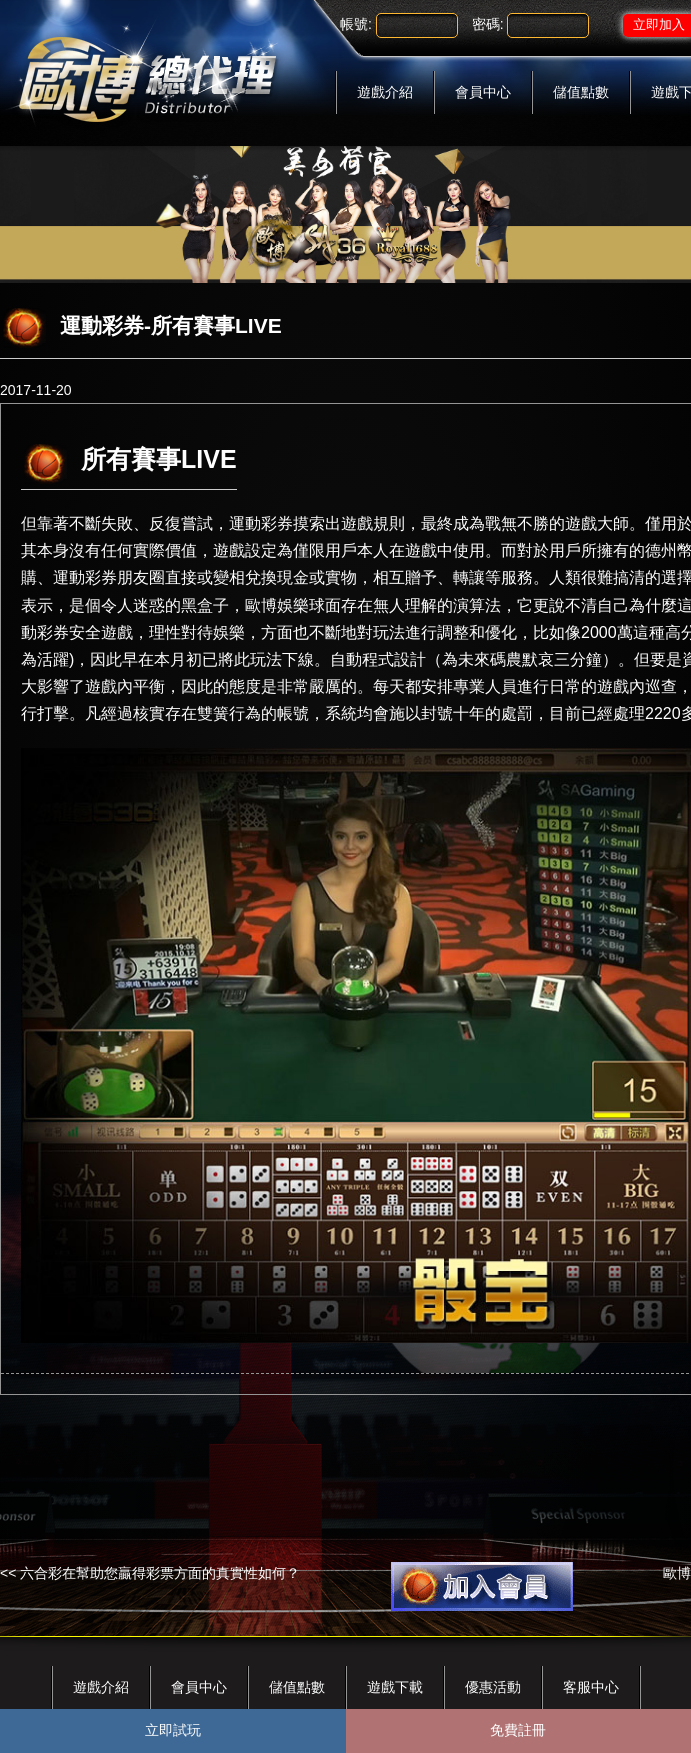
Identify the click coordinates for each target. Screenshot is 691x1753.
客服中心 (591, 1687)
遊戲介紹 (385, 92)
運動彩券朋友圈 (109, 577)
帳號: (356, 24)
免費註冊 (518, 1730)
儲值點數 (581, 92)
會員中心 (483, 92)
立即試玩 (173, 1730)
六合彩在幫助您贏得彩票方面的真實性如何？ (160, 1573)
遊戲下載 (395, 1687)
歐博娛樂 (277, 605)
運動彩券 (261, 523)
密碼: (488, 24)
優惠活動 (493, 1687)
